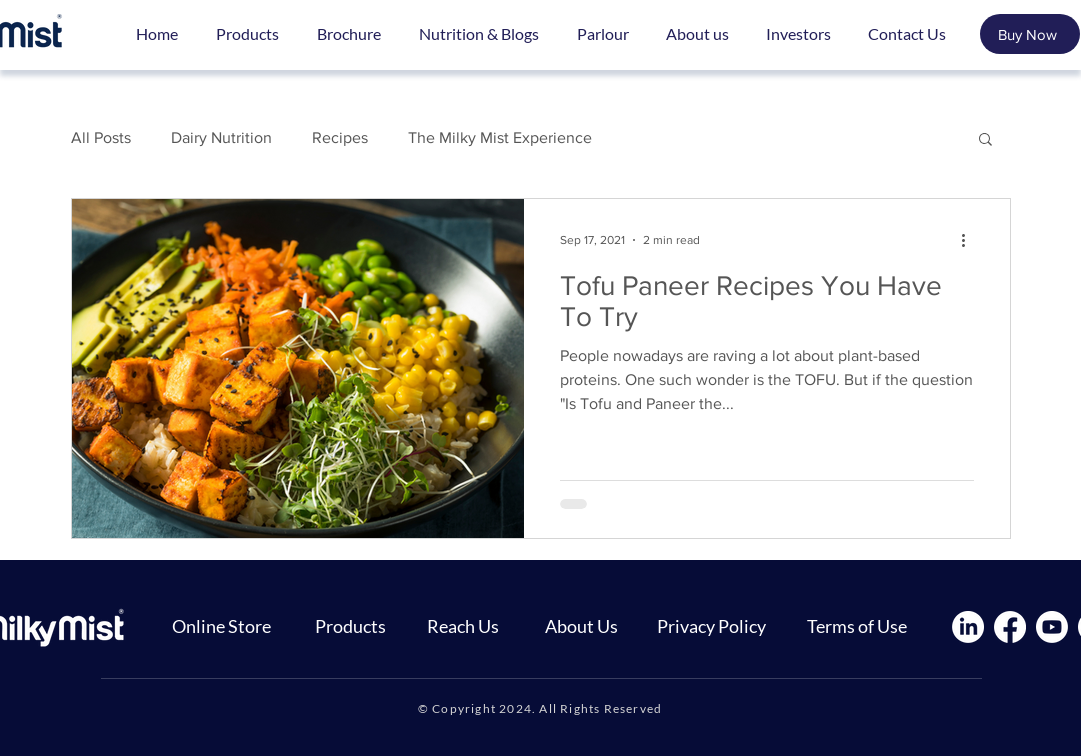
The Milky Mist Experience (500, 137)
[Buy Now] (1030, 34)
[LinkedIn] (968, 627)
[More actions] (971, 240)
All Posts (101, 137)
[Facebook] (1010, 627)
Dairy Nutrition (221, 137)
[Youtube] (1052, 627)
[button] (985, 140)
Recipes (340, 137)
